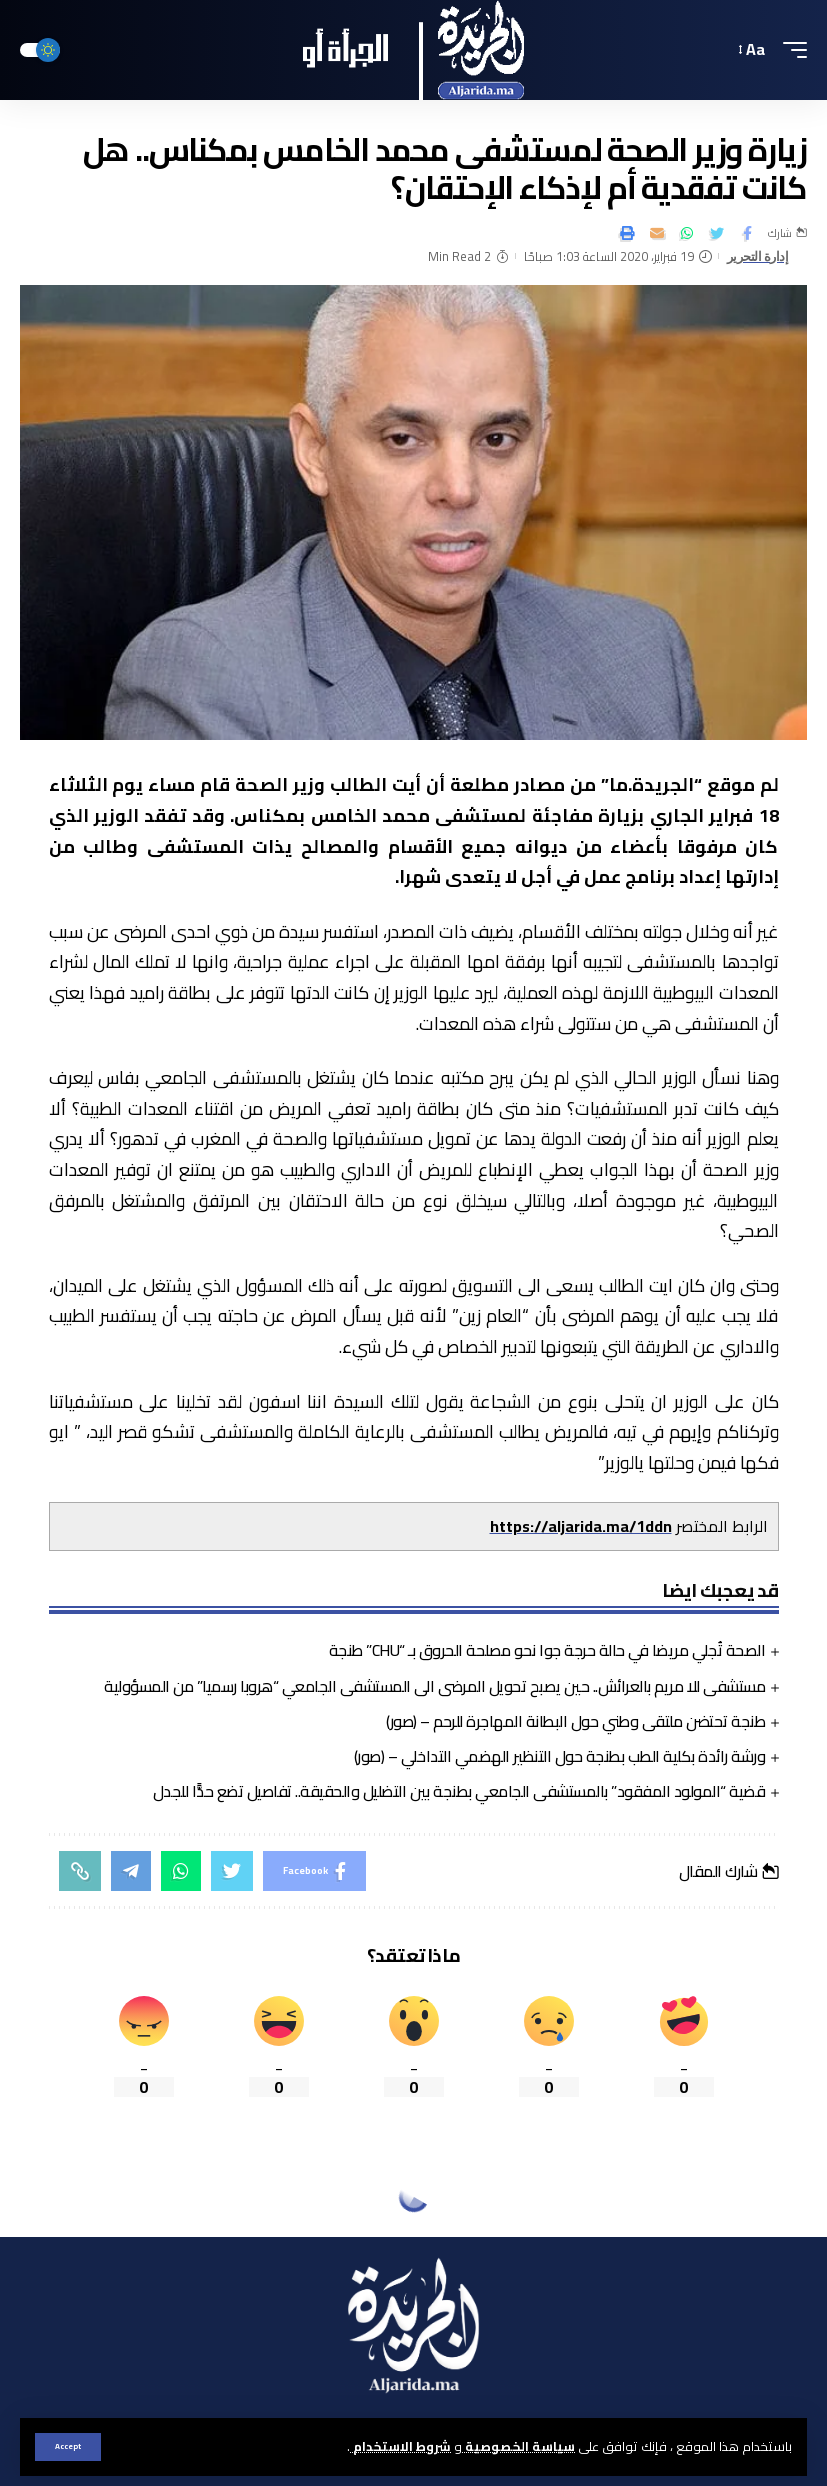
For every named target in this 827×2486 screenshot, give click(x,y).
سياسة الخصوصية (518, 2446)
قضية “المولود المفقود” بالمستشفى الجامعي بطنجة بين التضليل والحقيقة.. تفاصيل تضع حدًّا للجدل (459, 1791)
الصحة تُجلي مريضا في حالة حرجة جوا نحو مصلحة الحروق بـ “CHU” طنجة (547, 1650)
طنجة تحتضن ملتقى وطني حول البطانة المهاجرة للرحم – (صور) (575, 1721)
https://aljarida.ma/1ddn (581, 1526)
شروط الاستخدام (400, 2446)
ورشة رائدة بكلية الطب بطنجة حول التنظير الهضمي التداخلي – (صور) (560, 1756)
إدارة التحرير (758, 256)
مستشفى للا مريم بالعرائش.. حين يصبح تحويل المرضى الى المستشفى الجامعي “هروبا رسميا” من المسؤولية (434, 1686)
